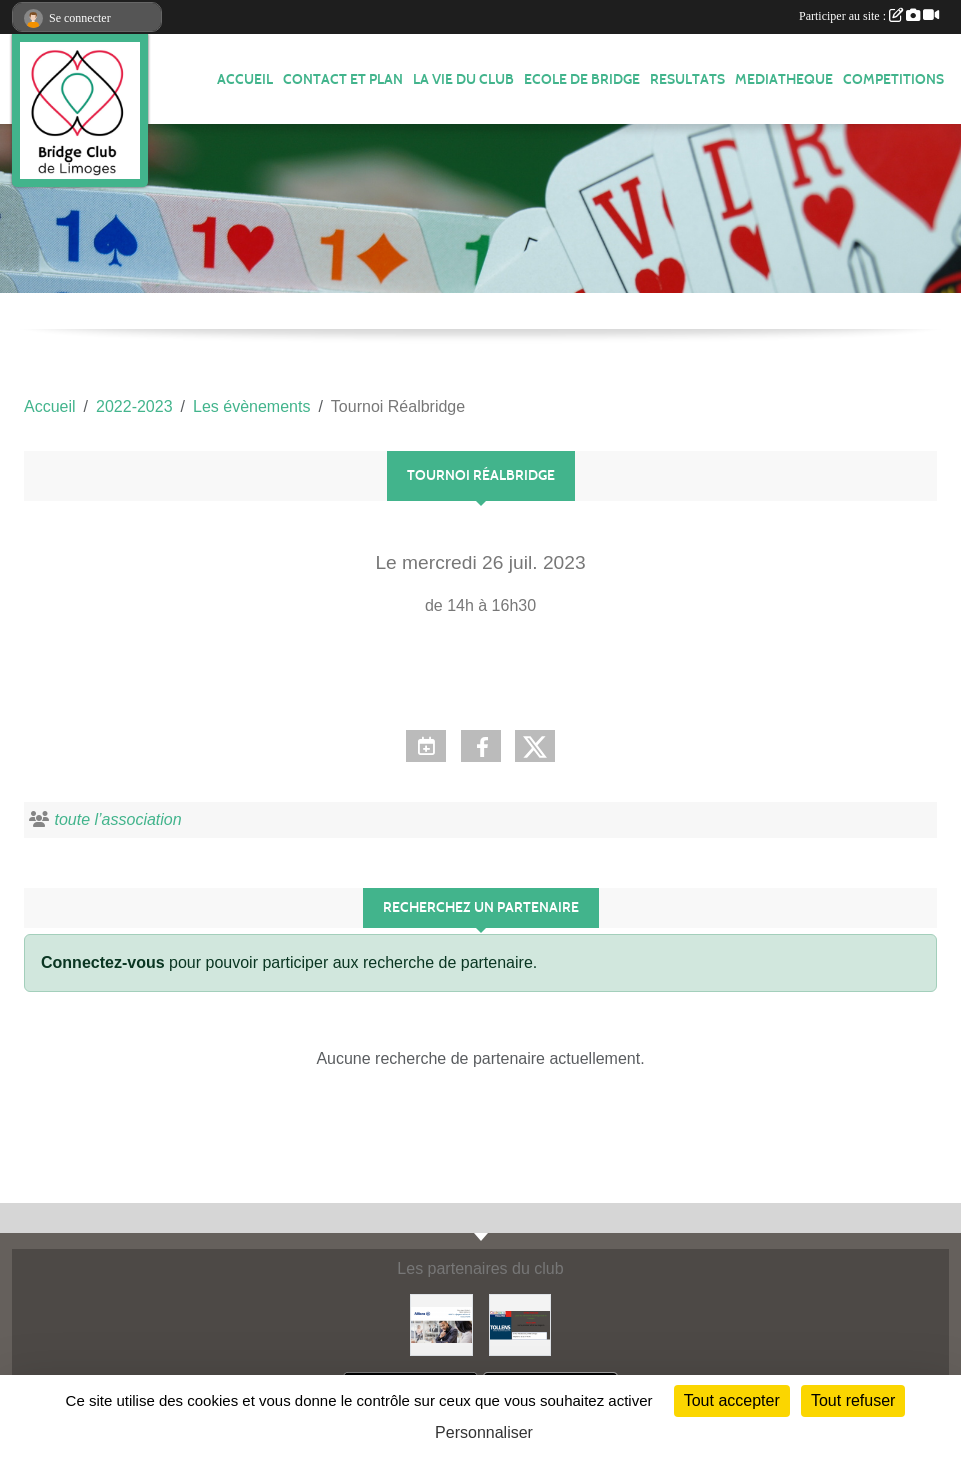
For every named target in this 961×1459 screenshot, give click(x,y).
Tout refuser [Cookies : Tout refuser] (853, 1400)
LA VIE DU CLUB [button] (463, 79)
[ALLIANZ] (441, 1323)
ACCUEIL (245, 79)
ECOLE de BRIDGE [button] (582, 79)
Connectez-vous (103, 962)
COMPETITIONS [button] (893, 79)
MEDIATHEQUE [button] (784, 79)
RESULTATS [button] (687, 79)
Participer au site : (869, 16)
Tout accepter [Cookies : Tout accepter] (732, 1400)
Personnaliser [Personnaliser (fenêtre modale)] (484, 1432)
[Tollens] (520, 1323)
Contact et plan (343, 79)
